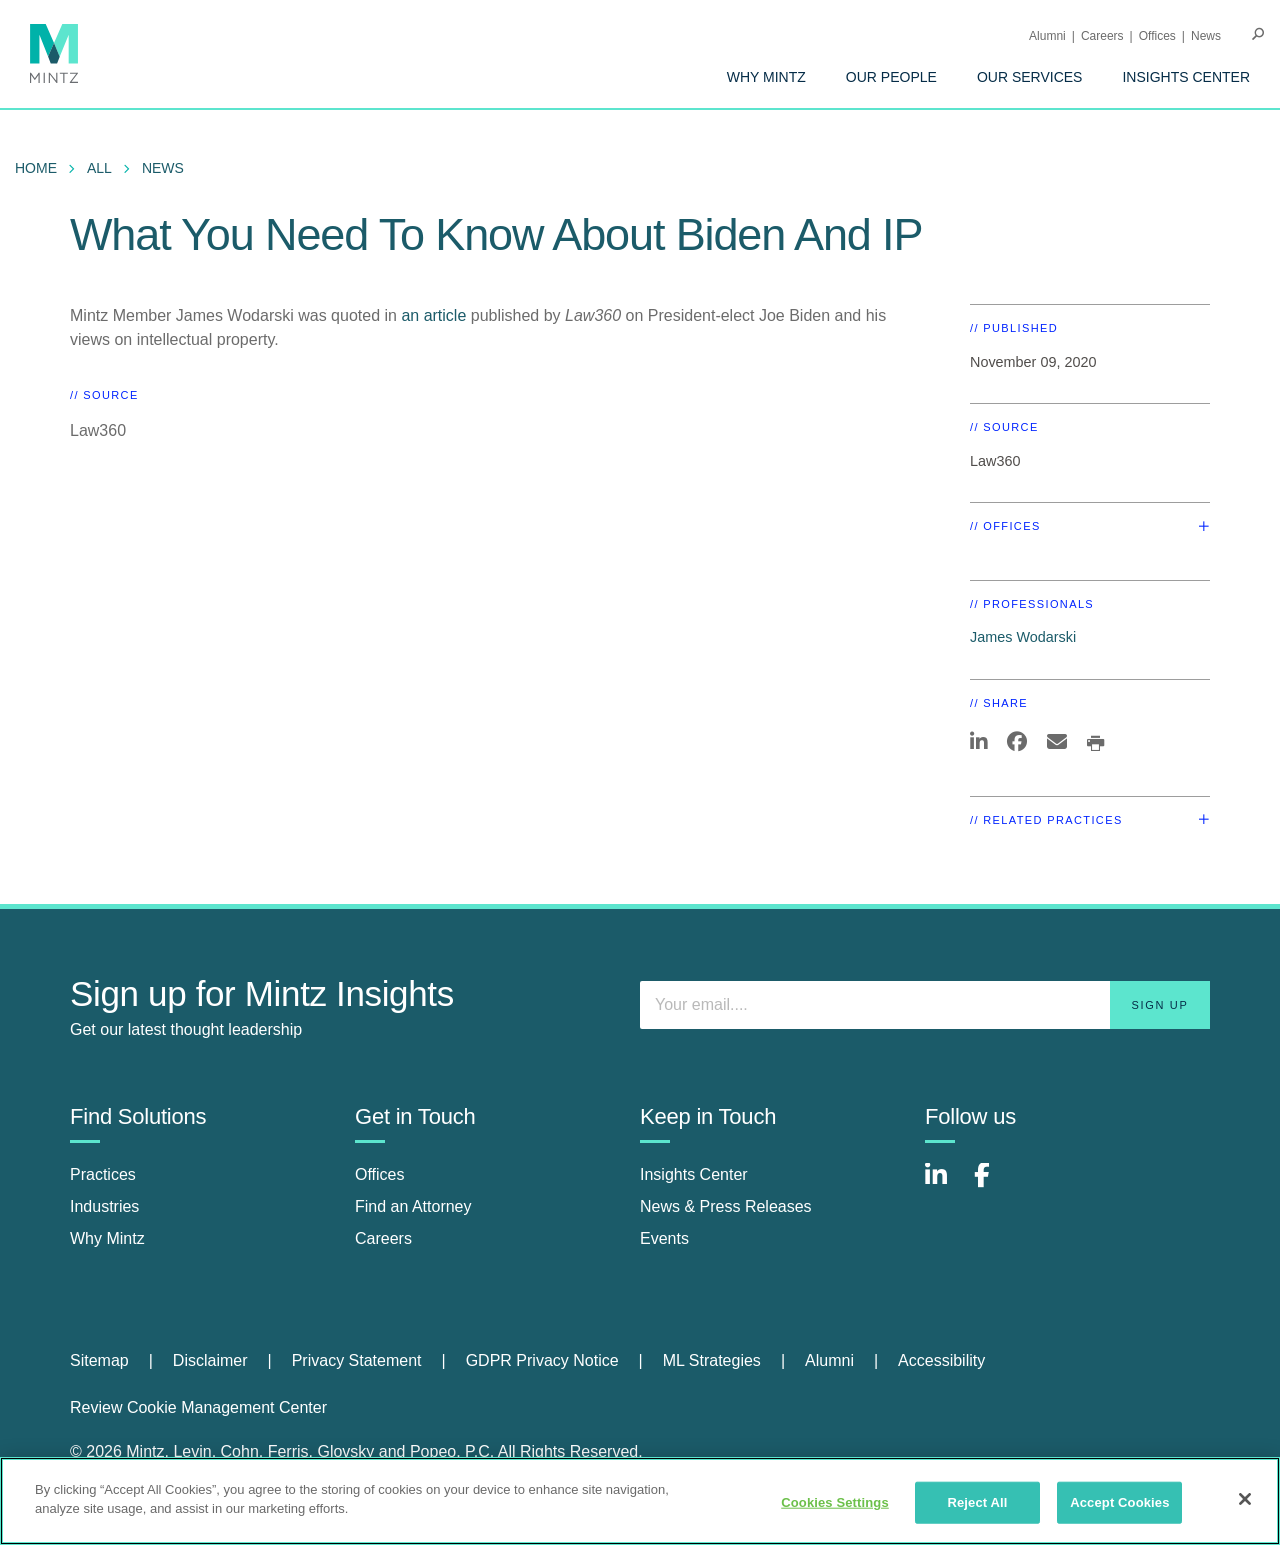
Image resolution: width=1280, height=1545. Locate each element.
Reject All (977, 1502)
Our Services (1030, 77)
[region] (640, 1501)
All (99, 168)
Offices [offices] (380, 1174)
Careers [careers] (383, 1238)
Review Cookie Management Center (198, 1407)
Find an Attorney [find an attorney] (413, 1206)
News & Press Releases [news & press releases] (726, 1206)
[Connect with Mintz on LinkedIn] (945, 1185)
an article (433, 315)
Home (36, 168)
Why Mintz (766, 77)
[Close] (1245, 1499)
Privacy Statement (357, 1360)
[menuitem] (766, 77)
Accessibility (941, 1360)
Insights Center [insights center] (694, 1174)
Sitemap (99, 1360)
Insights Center (1186, 77)
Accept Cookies (1119, 1502)
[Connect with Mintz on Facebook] (994, 1185)
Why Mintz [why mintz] (107, 1238)
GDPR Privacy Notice (542, 1360)
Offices (1157, 36)
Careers (1102, 36)
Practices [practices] (103, 1174)
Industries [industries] (104, 1206)
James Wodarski (1023, 637)
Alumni (1047, 36)
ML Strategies (712, 1360)
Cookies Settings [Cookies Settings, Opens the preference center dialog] (835, 1502)
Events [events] (664, 1238)
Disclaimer (210, 1360)
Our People (891, 77)
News (1206, 36)
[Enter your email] (925, 1005)
